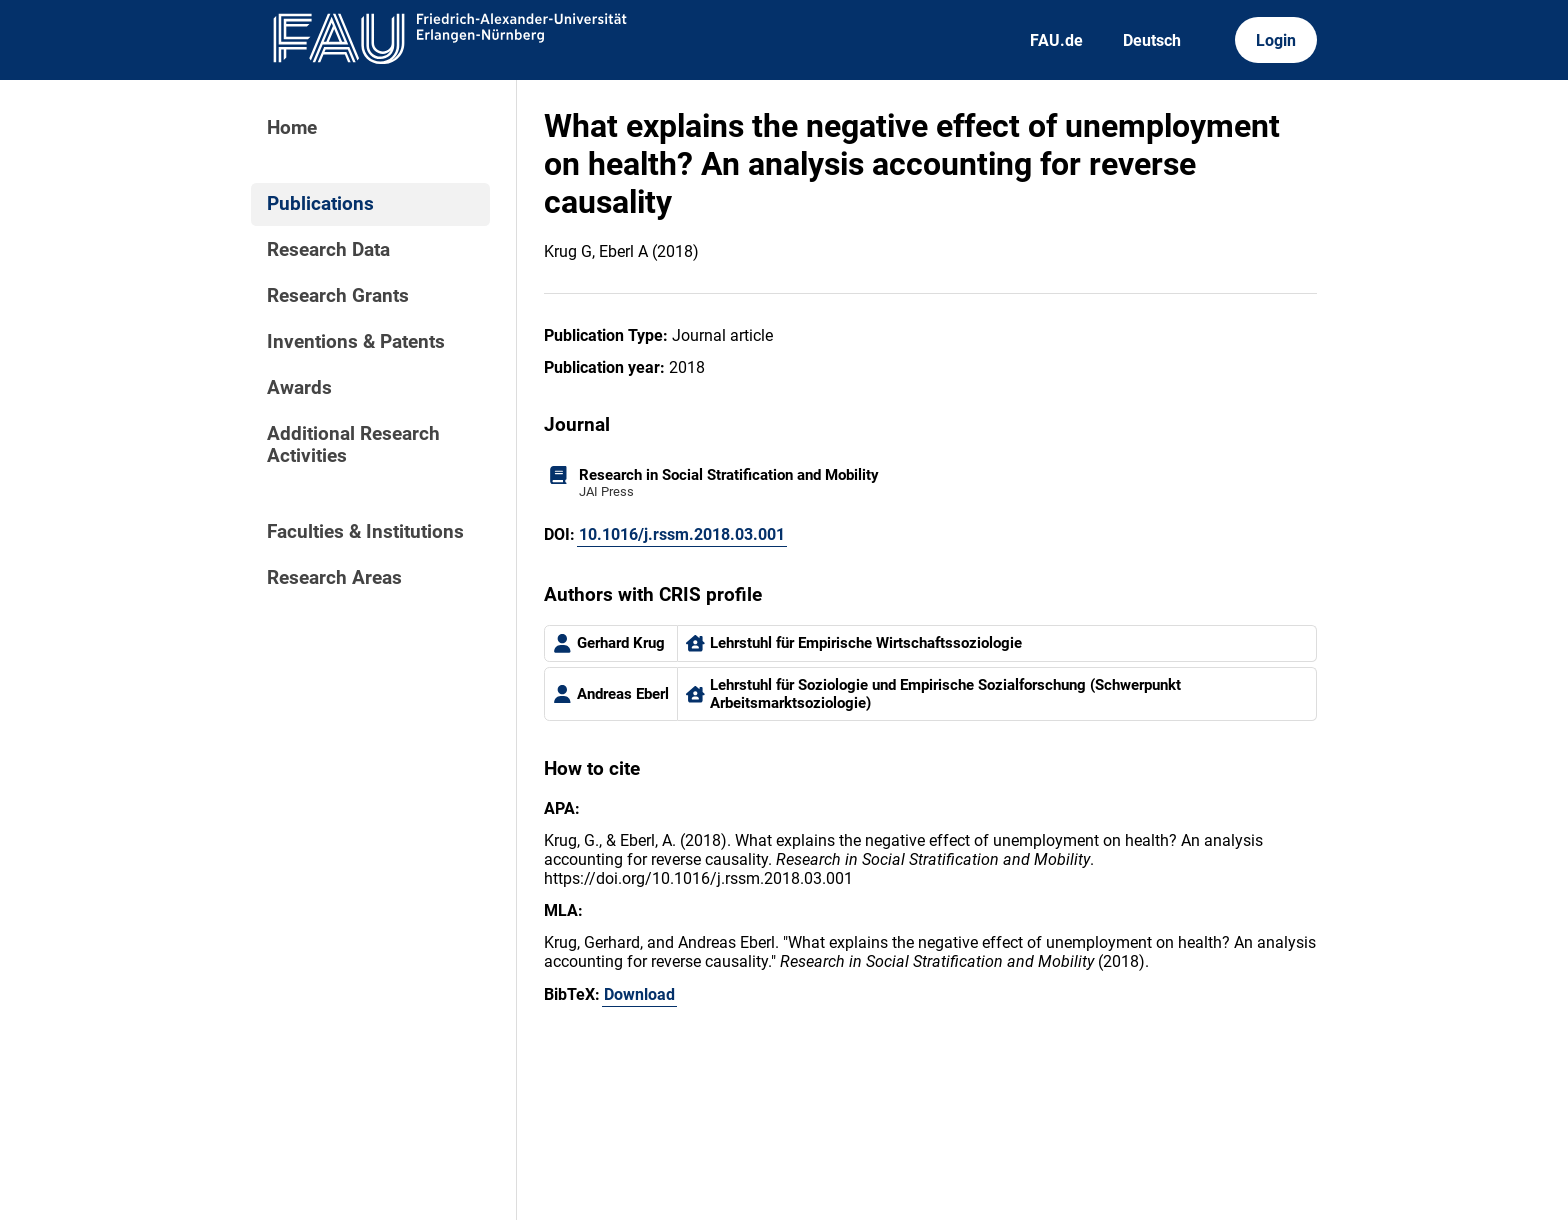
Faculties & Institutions (365, 532)
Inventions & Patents (356, 342)
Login (1276, 40)
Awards (299, 388)
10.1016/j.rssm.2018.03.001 (682, 534)
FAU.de (1056, 40)
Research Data (328, 250)
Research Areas (334, 578)
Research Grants (338, 296)
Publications (320, 204)
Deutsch (1152, 40)
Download (639, 994)
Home (292, 128)
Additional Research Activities (353, 445)
